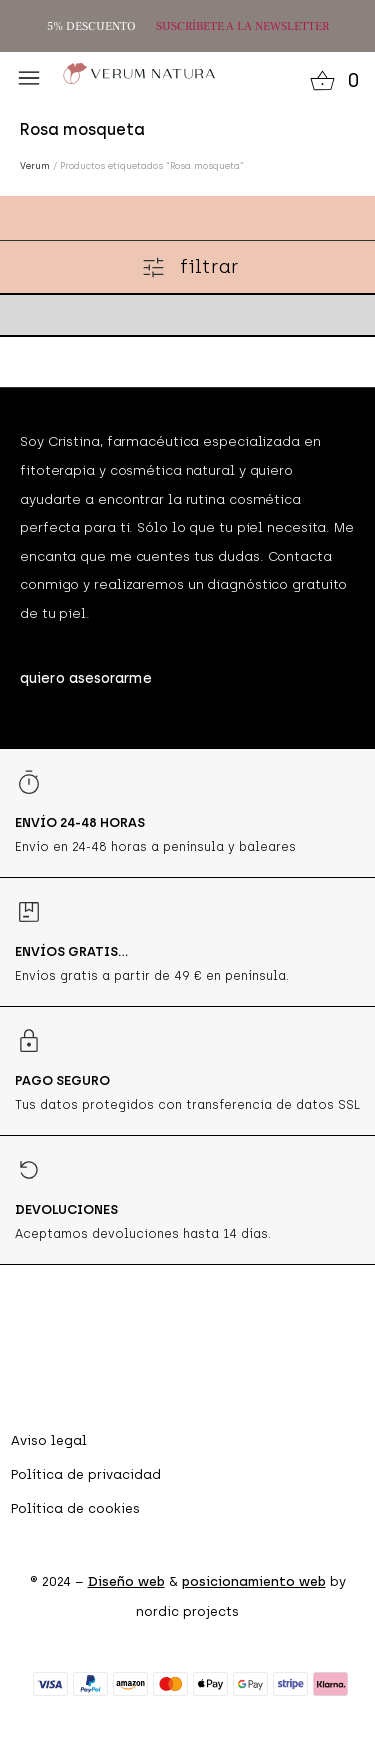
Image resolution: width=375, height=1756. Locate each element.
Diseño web (126, 1581)
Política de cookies (75, 1508)
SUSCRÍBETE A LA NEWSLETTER (242, 26)
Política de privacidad (86, 1474)
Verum (35, 165)
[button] (29, 78)
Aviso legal (49, 1440)
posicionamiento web (254, 1581)
